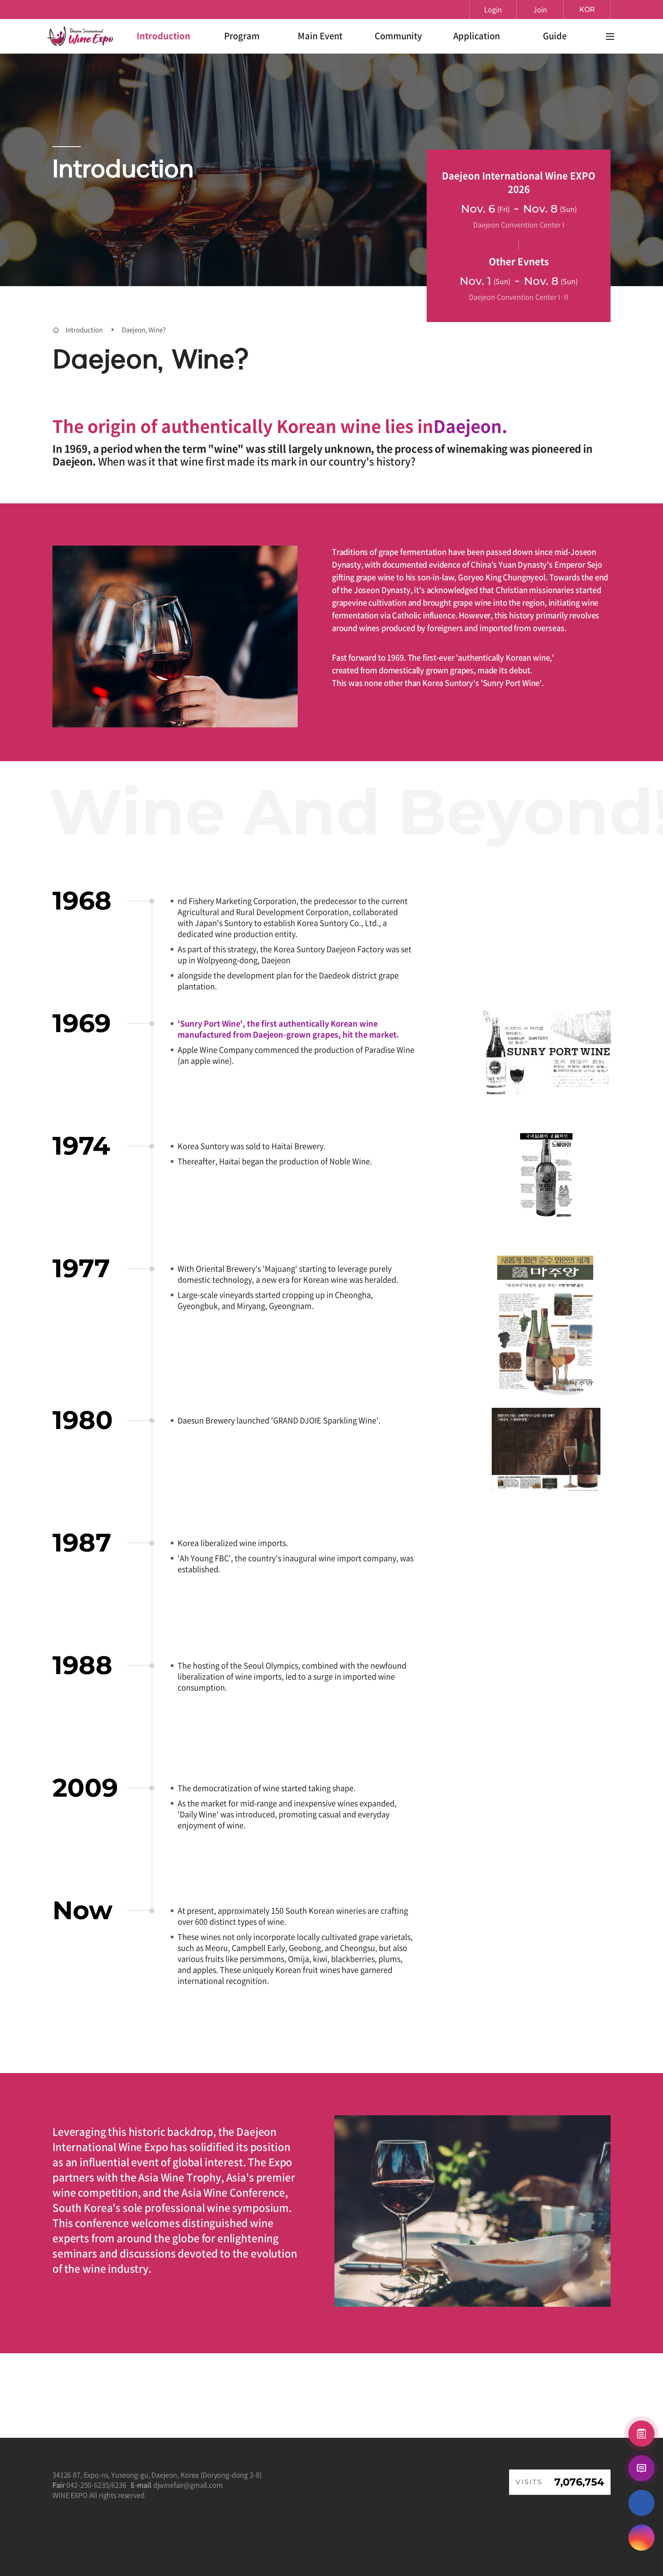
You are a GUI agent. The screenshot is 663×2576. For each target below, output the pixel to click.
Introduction (84, 330)
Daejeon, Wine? (144, 330)
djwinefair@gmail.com (188, 2485)
